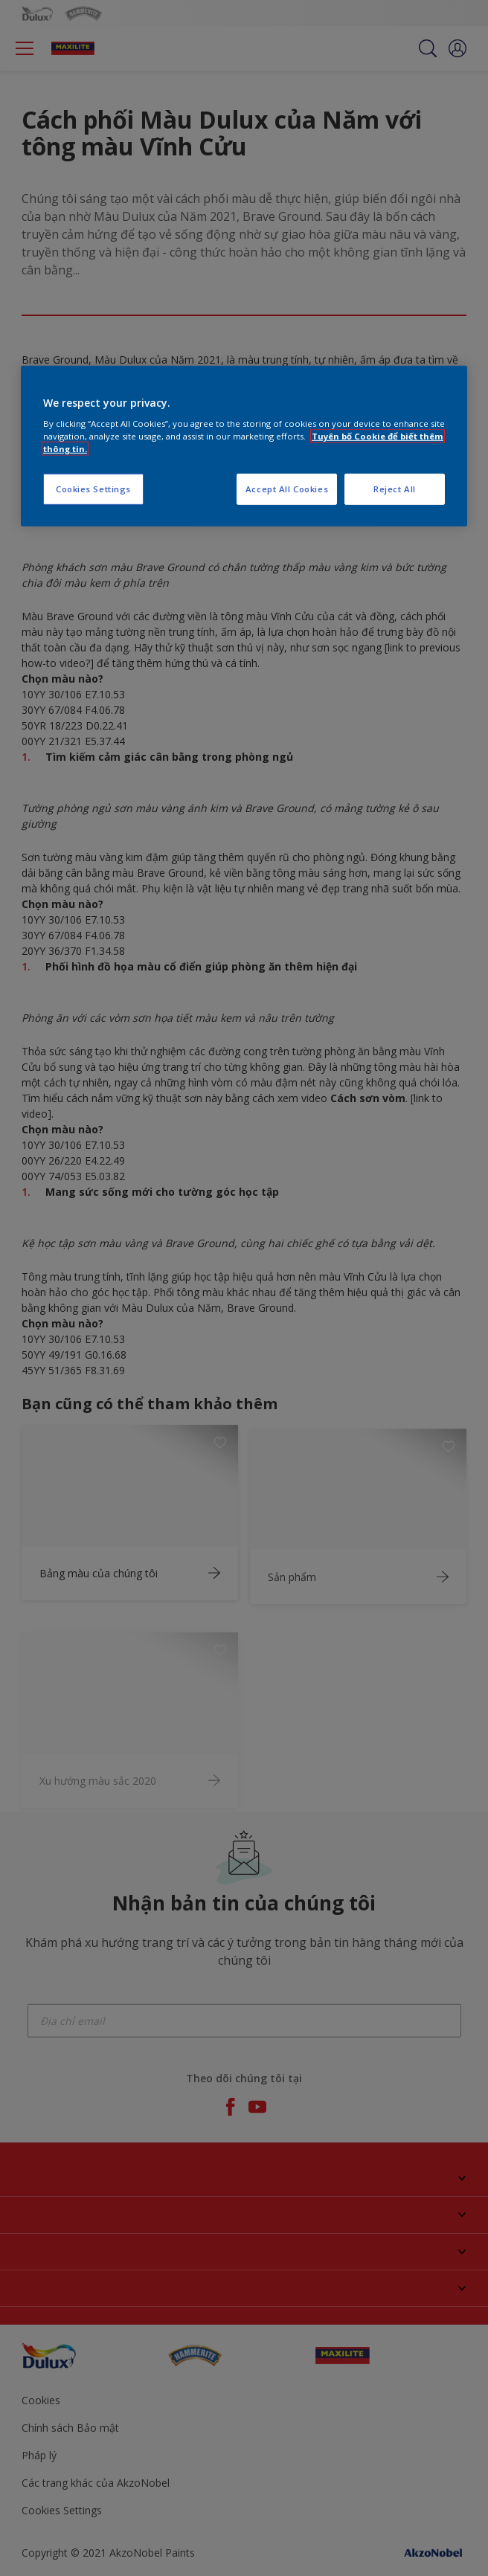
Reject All (394, 489)
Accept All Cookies (286, 489)
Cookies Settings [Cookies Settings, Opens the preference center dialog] (93, 489)
